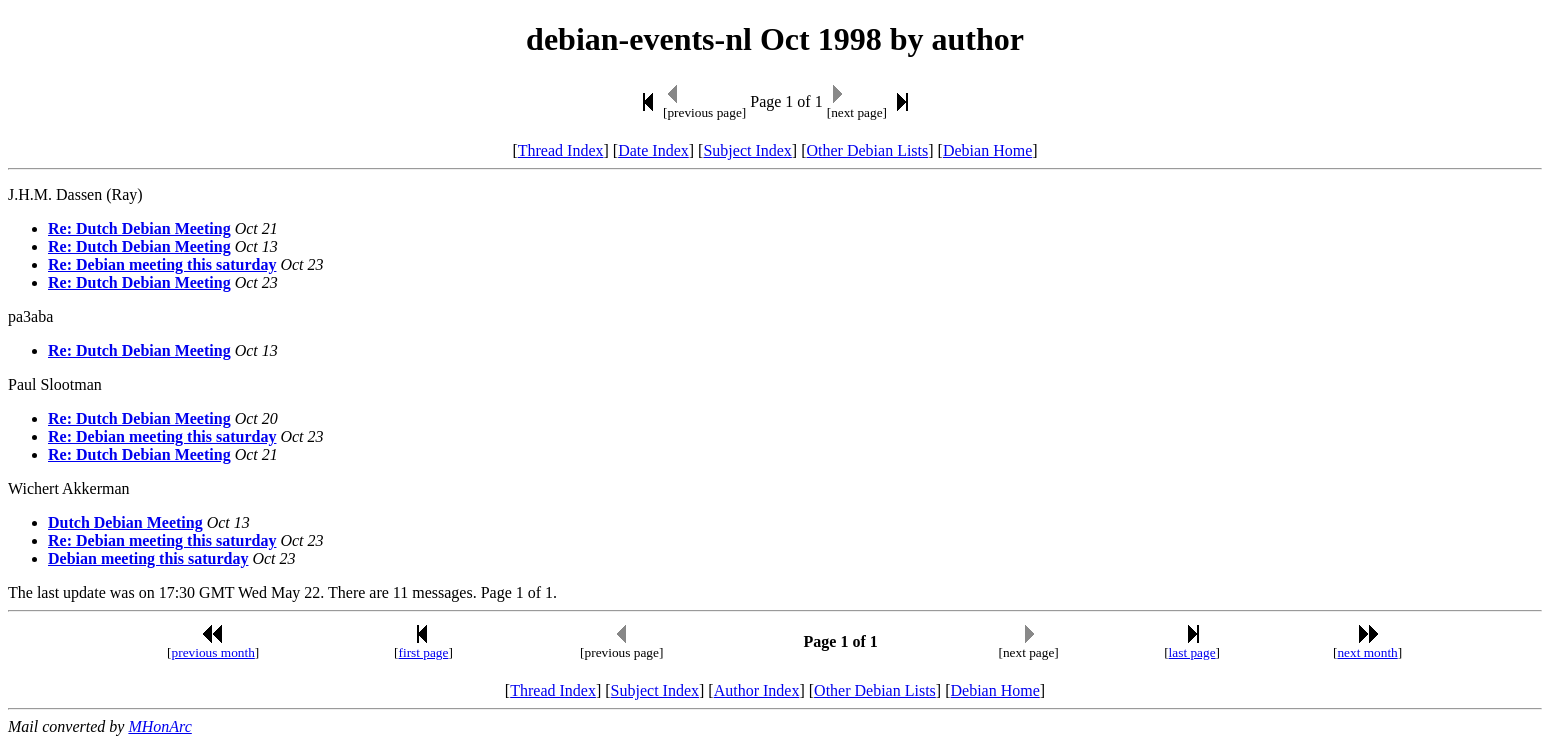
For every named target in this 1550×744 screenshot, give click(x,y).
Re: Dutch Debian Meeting (139, 228)
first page (423, 652)
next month (1367, 652)
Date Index (653, 150)
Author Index (757, 690)
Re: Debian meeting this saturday (162, 264)
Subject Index (747, 150)
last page (1192, 652)
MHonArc (159, 726)
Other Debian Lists (868, 150)
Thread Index (561, 150)
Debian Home (987, 150)
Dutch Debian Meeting (125, 522)
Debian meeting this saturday (148, 558)
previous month (213, 652)
